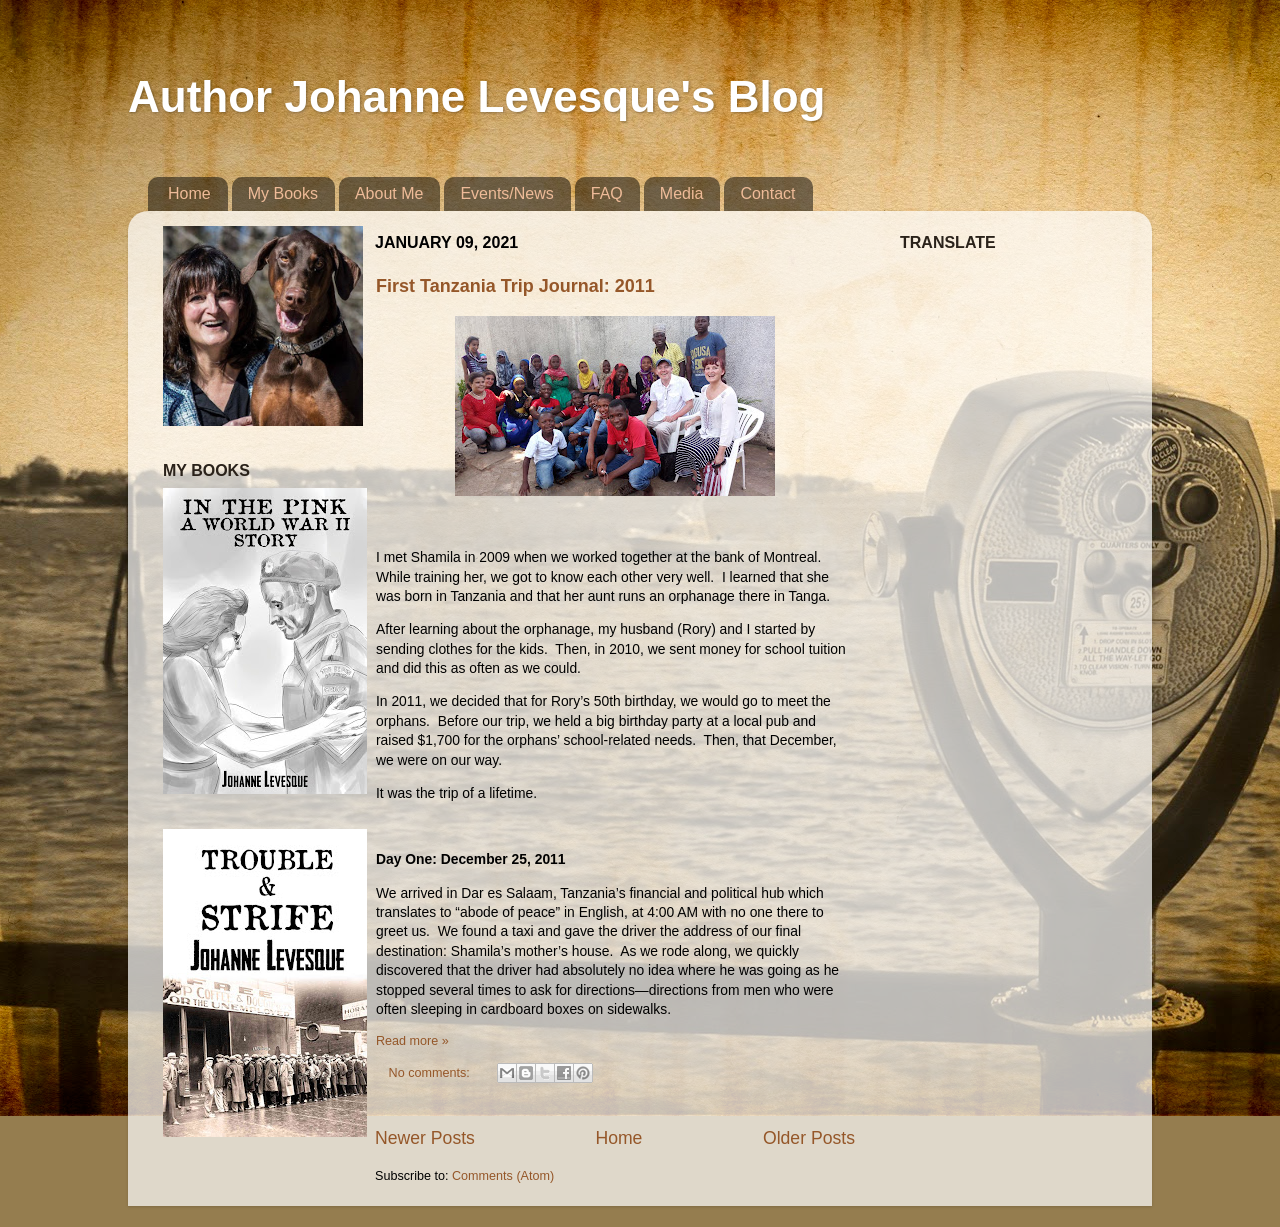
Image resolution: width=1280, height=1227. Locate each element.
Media (682, 193)
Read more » (412, 1041)
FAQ (607, 193)
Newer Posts (425, 1138)
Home (189, 193)
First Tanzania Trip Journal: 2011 (515, 286)
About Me (389, 193)
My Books (283, 193)
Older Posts (809, 1138)
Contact (767, 193)
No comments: (431, 1073)
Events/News (506, 193)
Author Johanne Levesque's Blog (476, 96)
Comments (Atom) (503, 1176)
